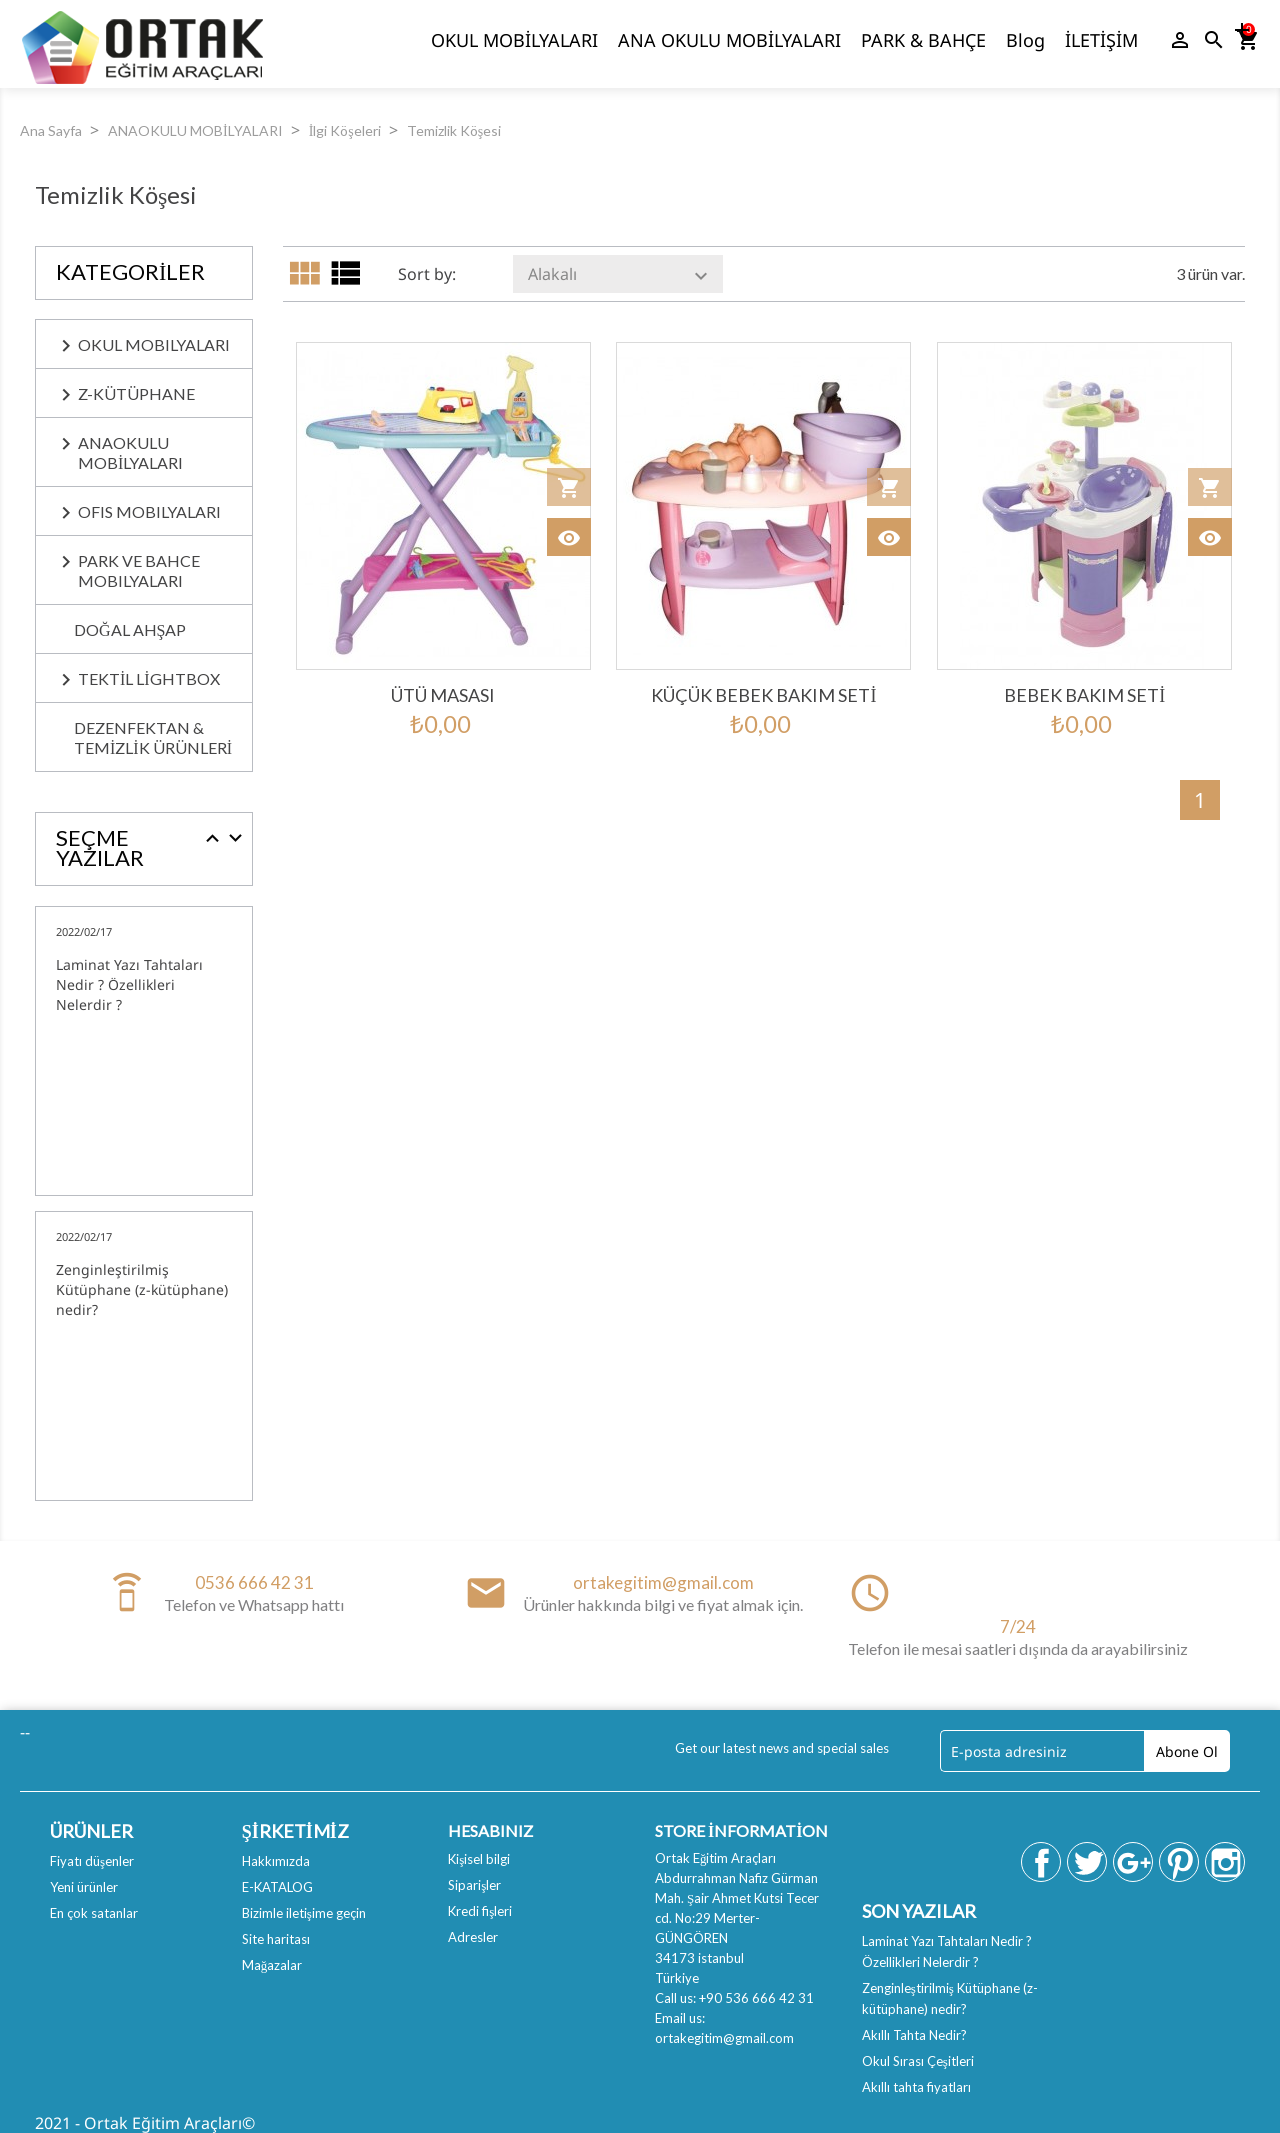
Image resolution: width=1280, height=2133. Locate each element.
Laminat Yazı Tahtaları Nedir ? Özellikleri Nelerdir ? (129, 984)
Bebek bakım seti (1084, 695)
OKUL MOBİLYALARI (514, 40)
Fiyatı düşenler (92, 1861)
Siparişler (474, 1885)
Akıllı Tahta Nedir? (914, 2035)
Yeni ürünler (84, 1887)
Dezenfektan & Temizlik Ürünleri (153, 737)
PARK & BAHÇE (923, 40)
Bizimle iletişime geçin (304, 1913)
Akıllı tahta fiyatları (916, 2087)
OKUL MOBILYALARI (154, 344)
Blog (1025, 40)
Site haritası (276, 1939)
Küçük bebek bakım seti (763, 695)
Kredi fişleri (480, 1911)
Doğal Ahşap (130, 629)
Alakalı (620, 275)
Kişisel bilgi (479, 1859)
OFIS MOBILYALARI (149, 511)
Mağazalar (272, 1965)
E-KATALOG (277, 1887)
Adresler (473, 1937)
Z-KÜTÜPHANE (136, 393)
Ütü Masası (443, 695)
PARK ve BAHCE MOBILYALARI (139, 570)
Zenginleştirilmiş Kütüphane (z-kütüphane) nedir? (142, 1289)
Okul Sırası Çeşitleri (918, 2061)
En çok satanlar (94, 1913)
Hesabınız (490, 1830)
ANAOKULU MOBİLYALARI (130, 452)
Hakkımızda (276, 1861)
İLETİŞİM (1101, 40)
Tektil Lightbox (149, 678)
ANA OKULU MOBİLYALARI (729, 40)
